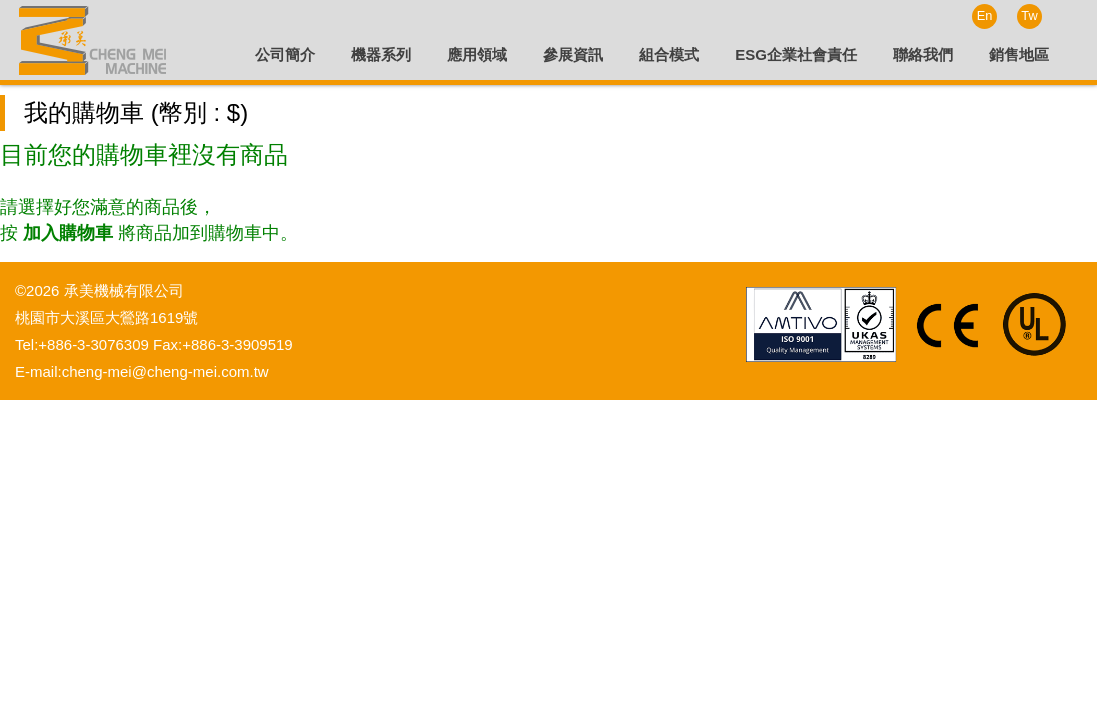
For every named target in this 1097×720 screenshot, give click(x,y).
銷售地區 (1019, 54)
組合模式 (669, 54)
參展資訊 (573, 54)
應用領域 (477, 54)
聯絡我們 (923, 54)
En (985, 15)
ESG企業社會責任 (796, 54)
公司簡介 (285, 54)
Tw (1029, 15)
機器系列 (381, 54)
